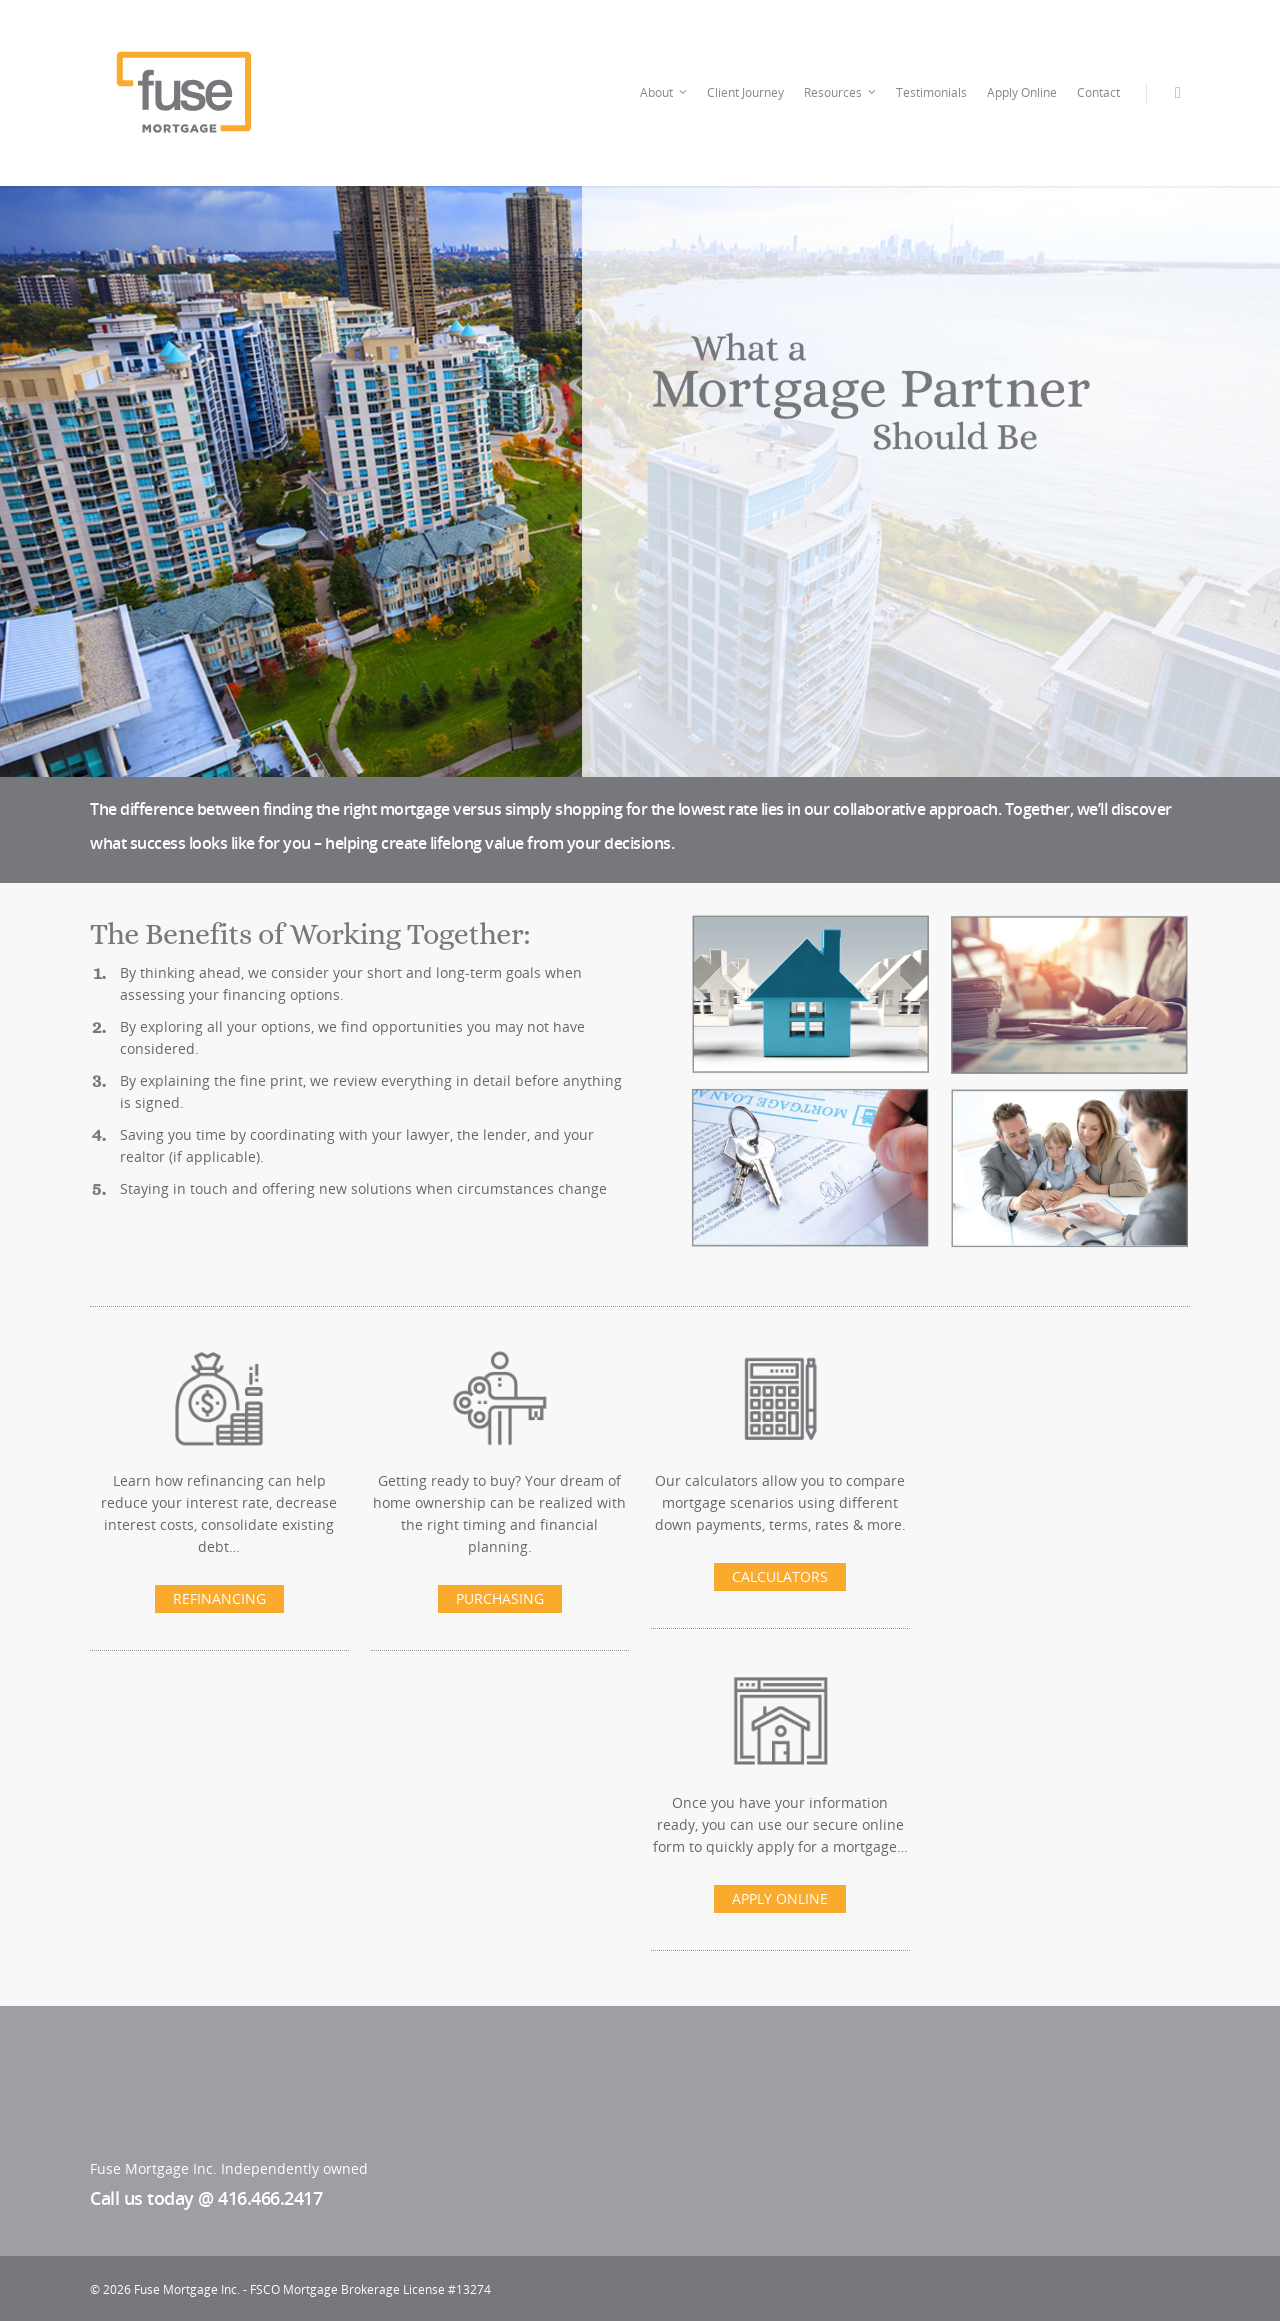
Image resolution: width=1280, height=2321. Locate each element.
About (664, 93)
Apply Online (1022, 92)
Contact (1098, 92)
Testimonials (931, 92)
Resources (841, 93)
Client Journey (745, 92)
